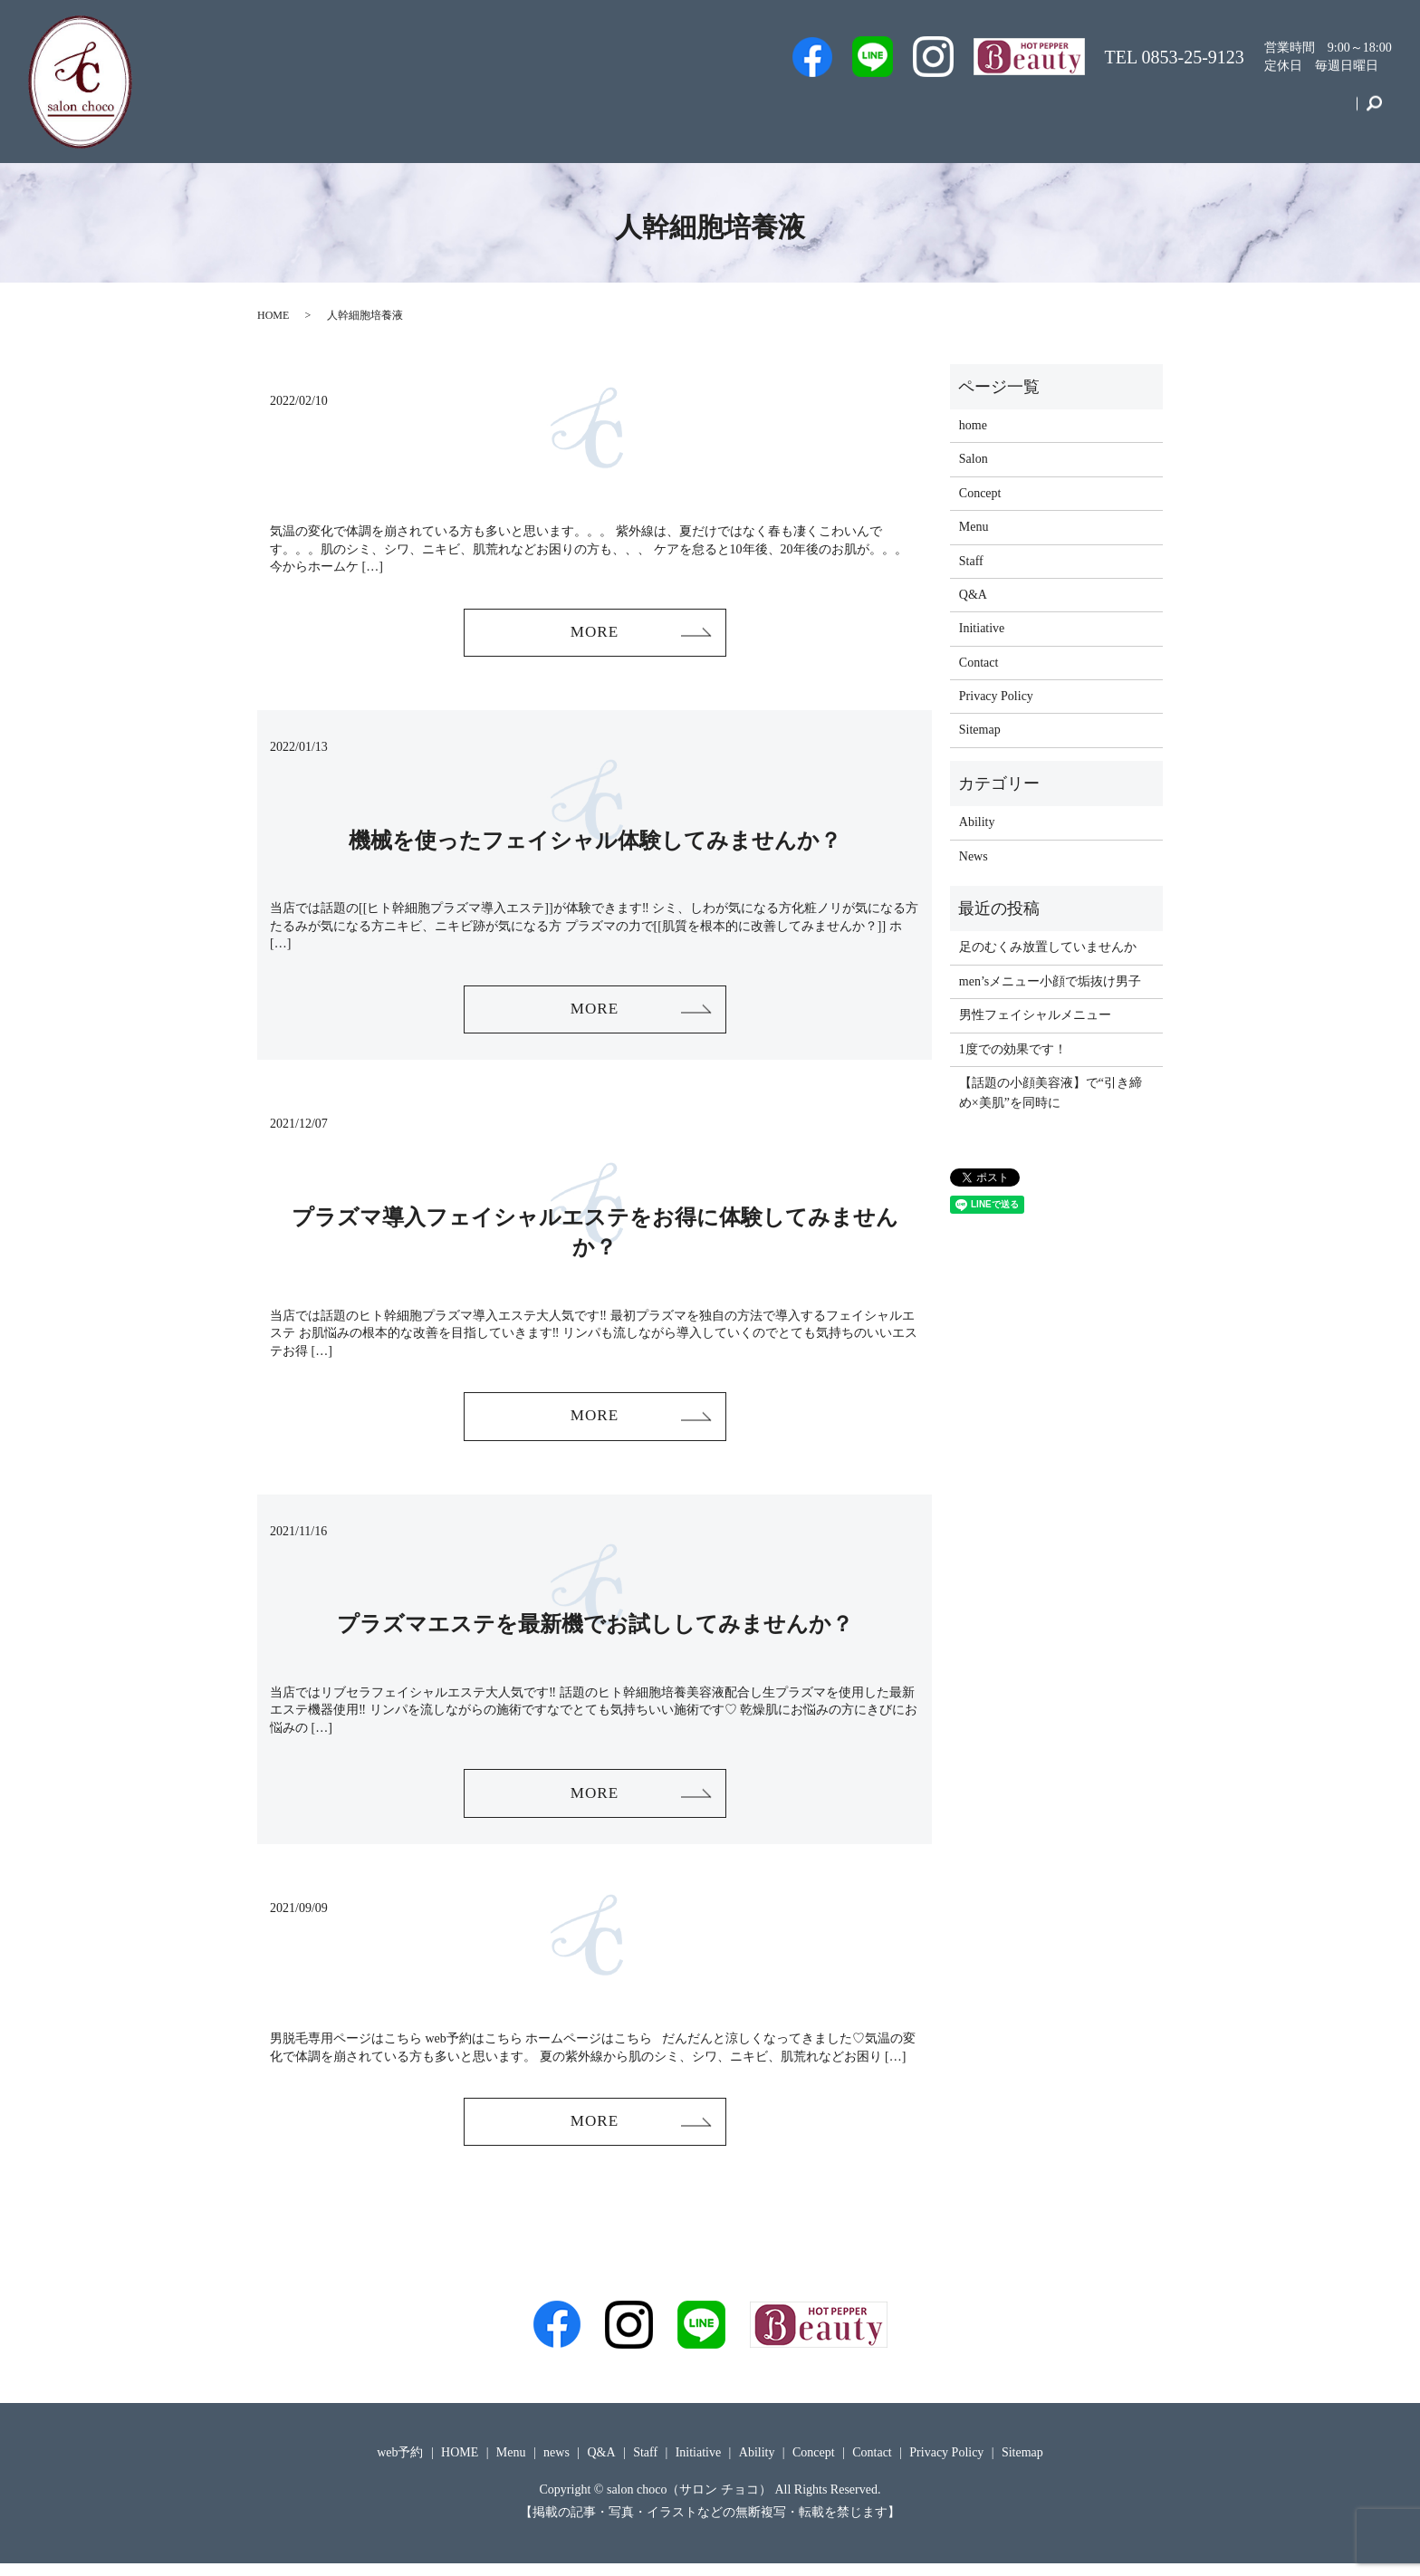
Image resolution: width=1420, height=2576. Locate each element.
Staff (899, 112)
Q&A (1026, 112)
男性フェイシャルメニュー (1035, 1015)
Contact (1318, 112)
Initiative (1163, 112)
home (973, 425)
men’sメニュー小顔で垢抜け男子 (1050, 981)
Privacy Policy (996, 696)
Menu (1090, 112)
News (973, 856)
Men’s (754, 112)
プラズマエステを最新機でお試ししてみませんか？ (595, 1631)
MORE (594, 633)
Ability (977, 822)
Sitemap (980, 729)
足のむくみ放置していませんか (1048, 947)
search (1373, 112)
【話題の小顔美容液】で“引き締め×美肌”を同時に (1050, 1093)
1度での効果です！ (1013, 1049)
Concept (1242, 112)
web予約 (828, 112)
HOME (273, 315)
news (556, 2464)
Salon (960, 112)
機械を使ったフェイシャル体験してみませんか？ (595, 842)
